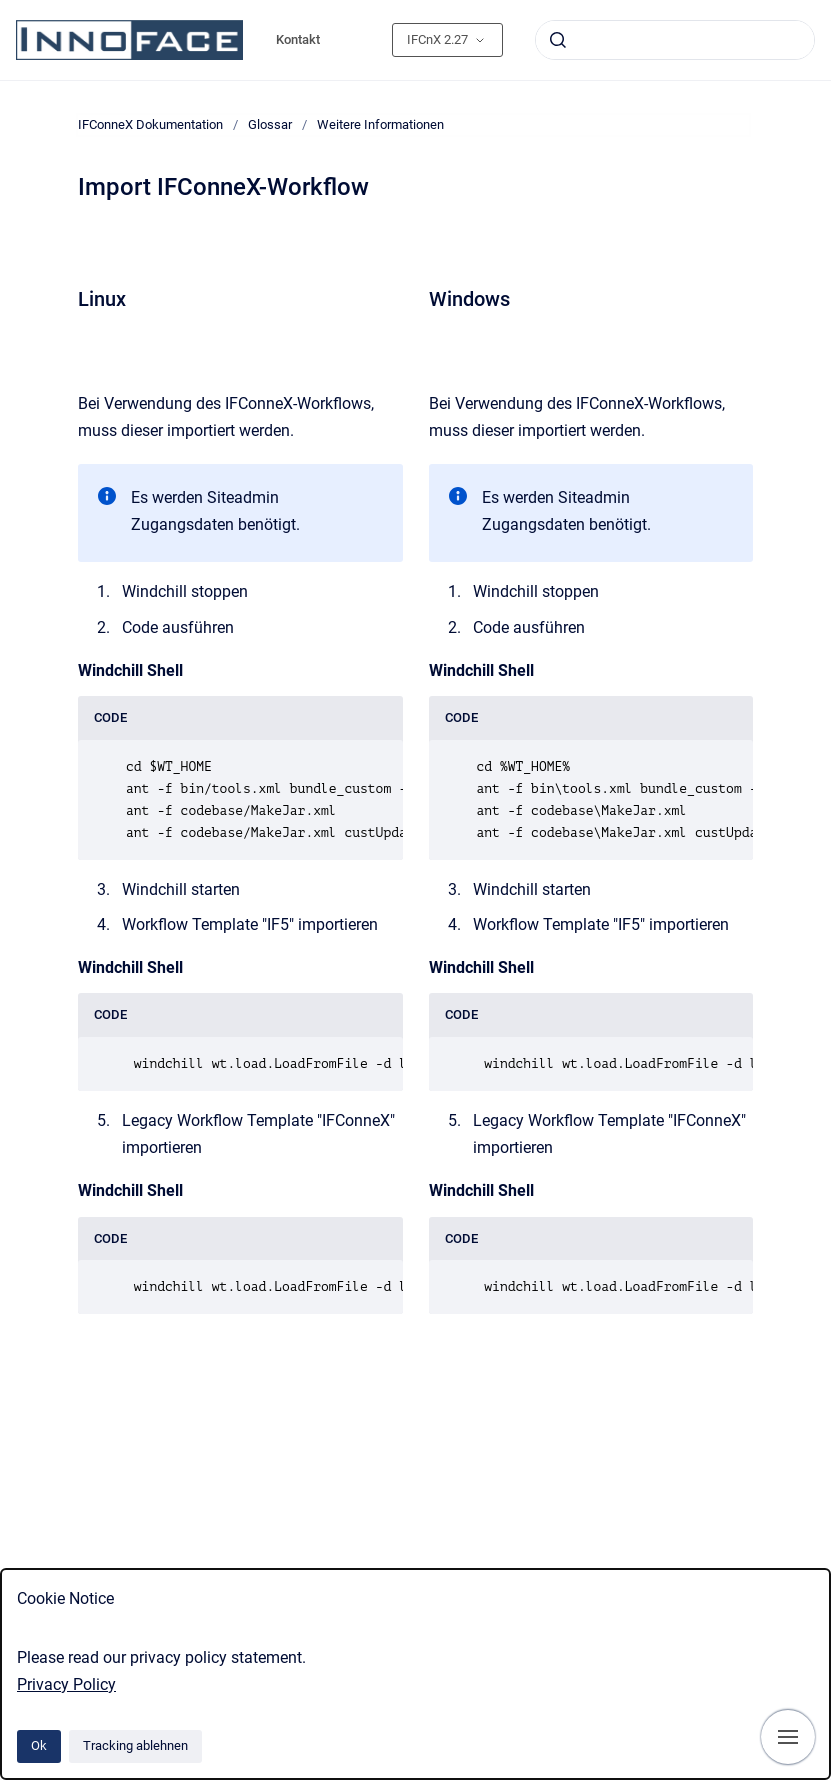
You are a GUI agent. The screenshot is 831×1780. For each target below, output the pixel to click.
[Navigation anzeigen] (788, 1737)
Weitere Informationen (380, 124)
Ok (39, 1745)
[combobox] (675, 40)
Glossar (270, 124)
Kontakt (298, 39)
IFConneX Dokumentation (150, 124)
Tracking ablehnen (135, 1745)
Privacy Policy (66, 1684)
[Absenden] (558, 40)
